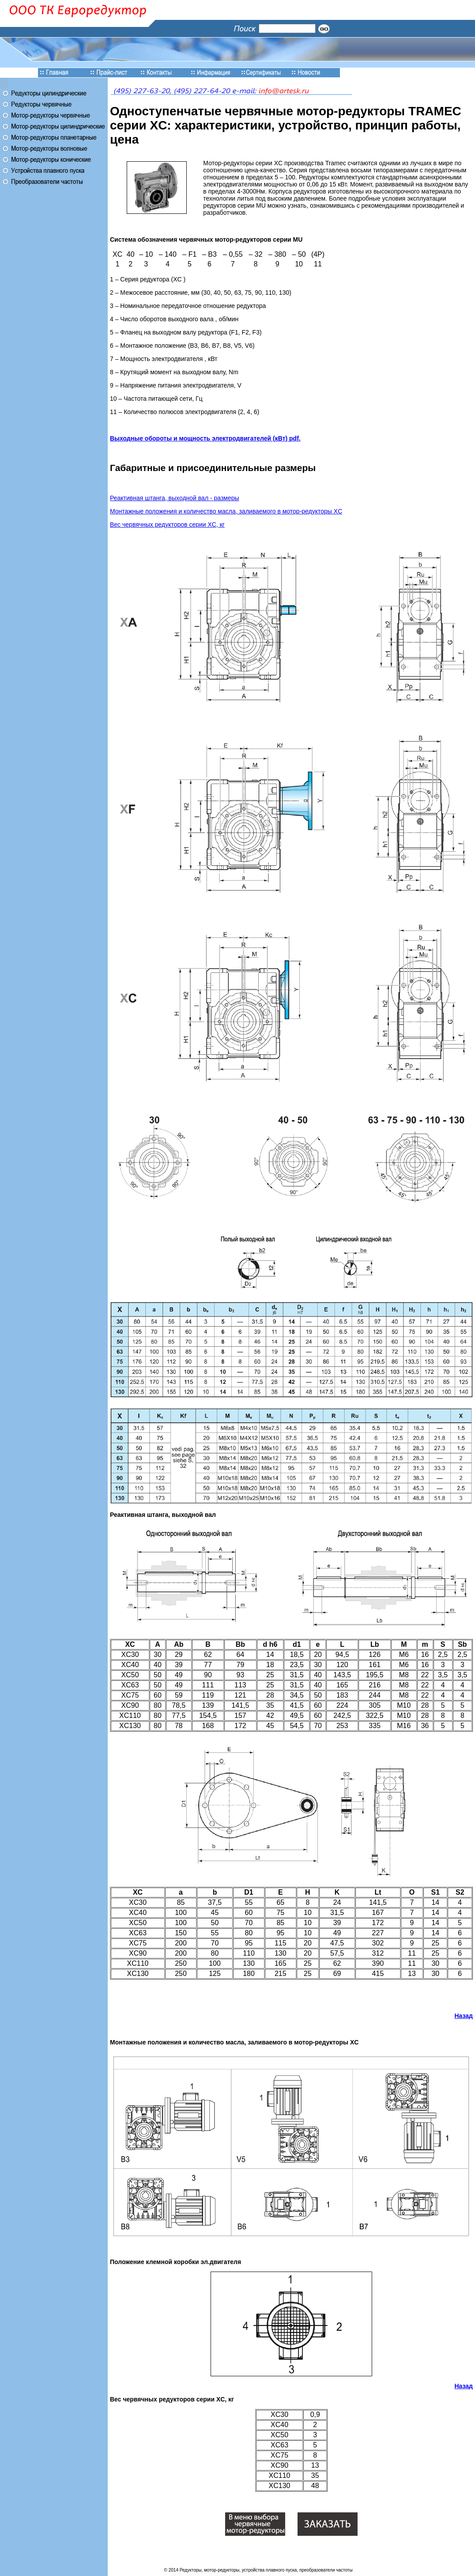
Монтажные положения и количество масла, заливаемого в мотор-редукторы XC (226, 511)
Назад (463, 2015)
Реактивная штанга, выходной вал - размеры (174, 498)
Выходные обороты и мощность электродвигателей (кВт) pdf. (205, 438)
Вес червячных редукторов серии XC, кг (167, 524)
